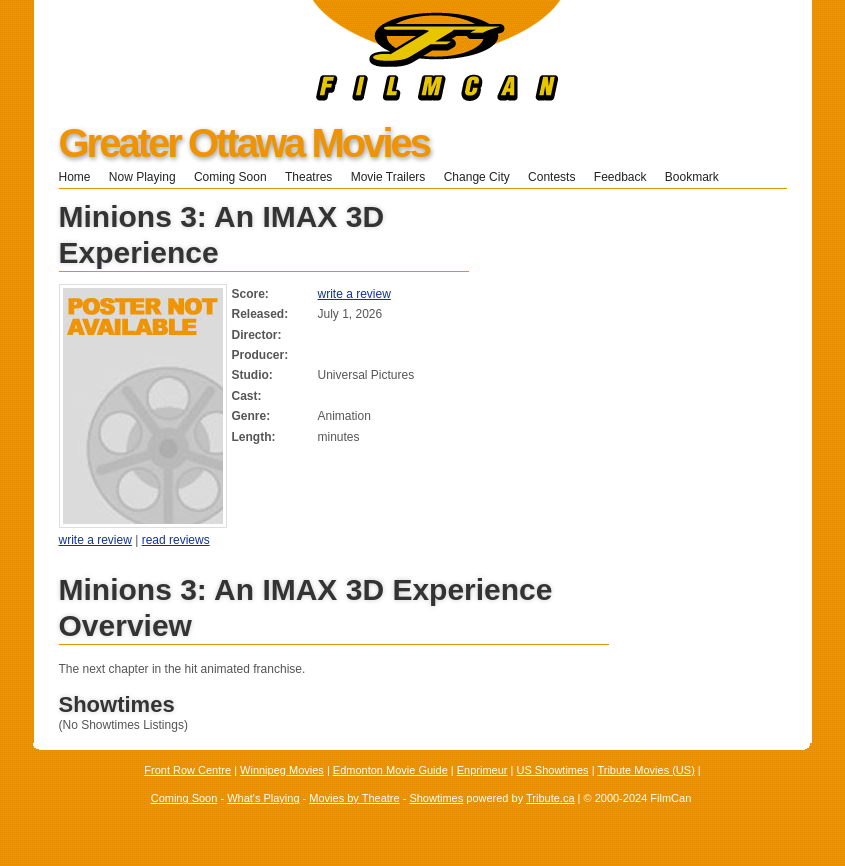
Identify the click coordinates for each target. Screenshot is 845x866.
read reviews (176, 540)
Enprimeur (482, 770)
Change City (477, 177)
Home (75, 177)
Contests (551, 177)
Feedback (620, 177)
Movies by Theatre (354, 798)
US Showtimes (552, 770)
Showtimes (436, 798)
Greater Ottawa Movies (244, 143)
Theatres (308, 177)
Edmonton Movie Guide (390, 770)
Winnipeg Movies (282, 770)
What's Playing (263, 798)
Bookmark (698, 177)
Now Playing (142, 177)
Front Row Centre (187, 770)
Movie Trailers (388, 177)
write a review (354, 294)
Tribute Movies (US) (645, 770)
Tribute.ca (550, 798)
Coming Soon (230, 177)
